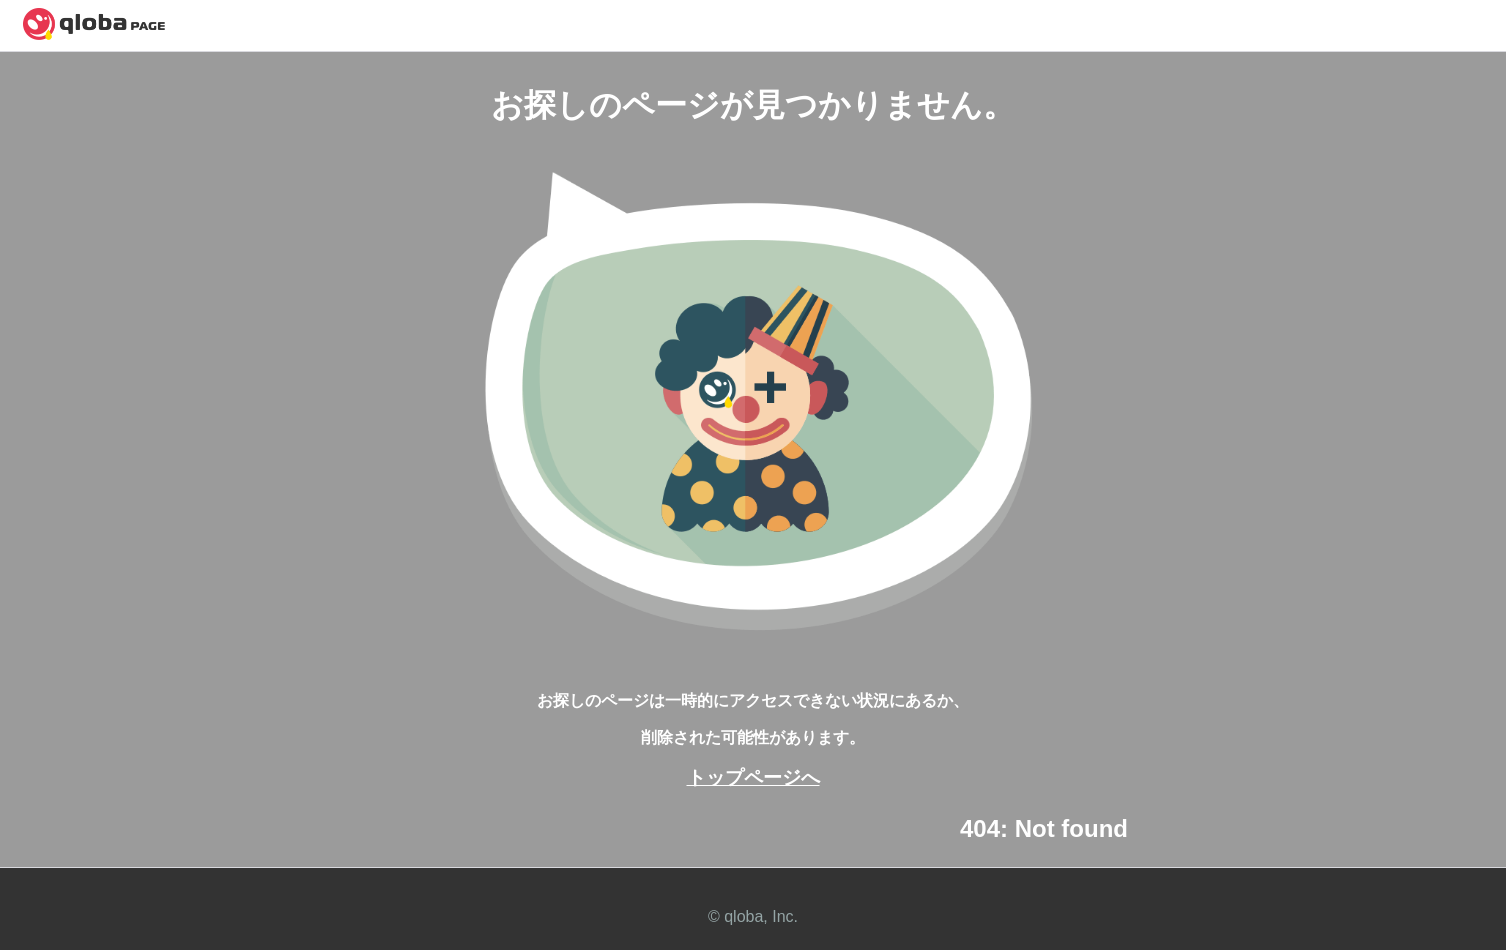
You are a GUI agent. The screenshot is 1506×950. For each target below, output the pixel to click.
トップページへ (753, 777)
